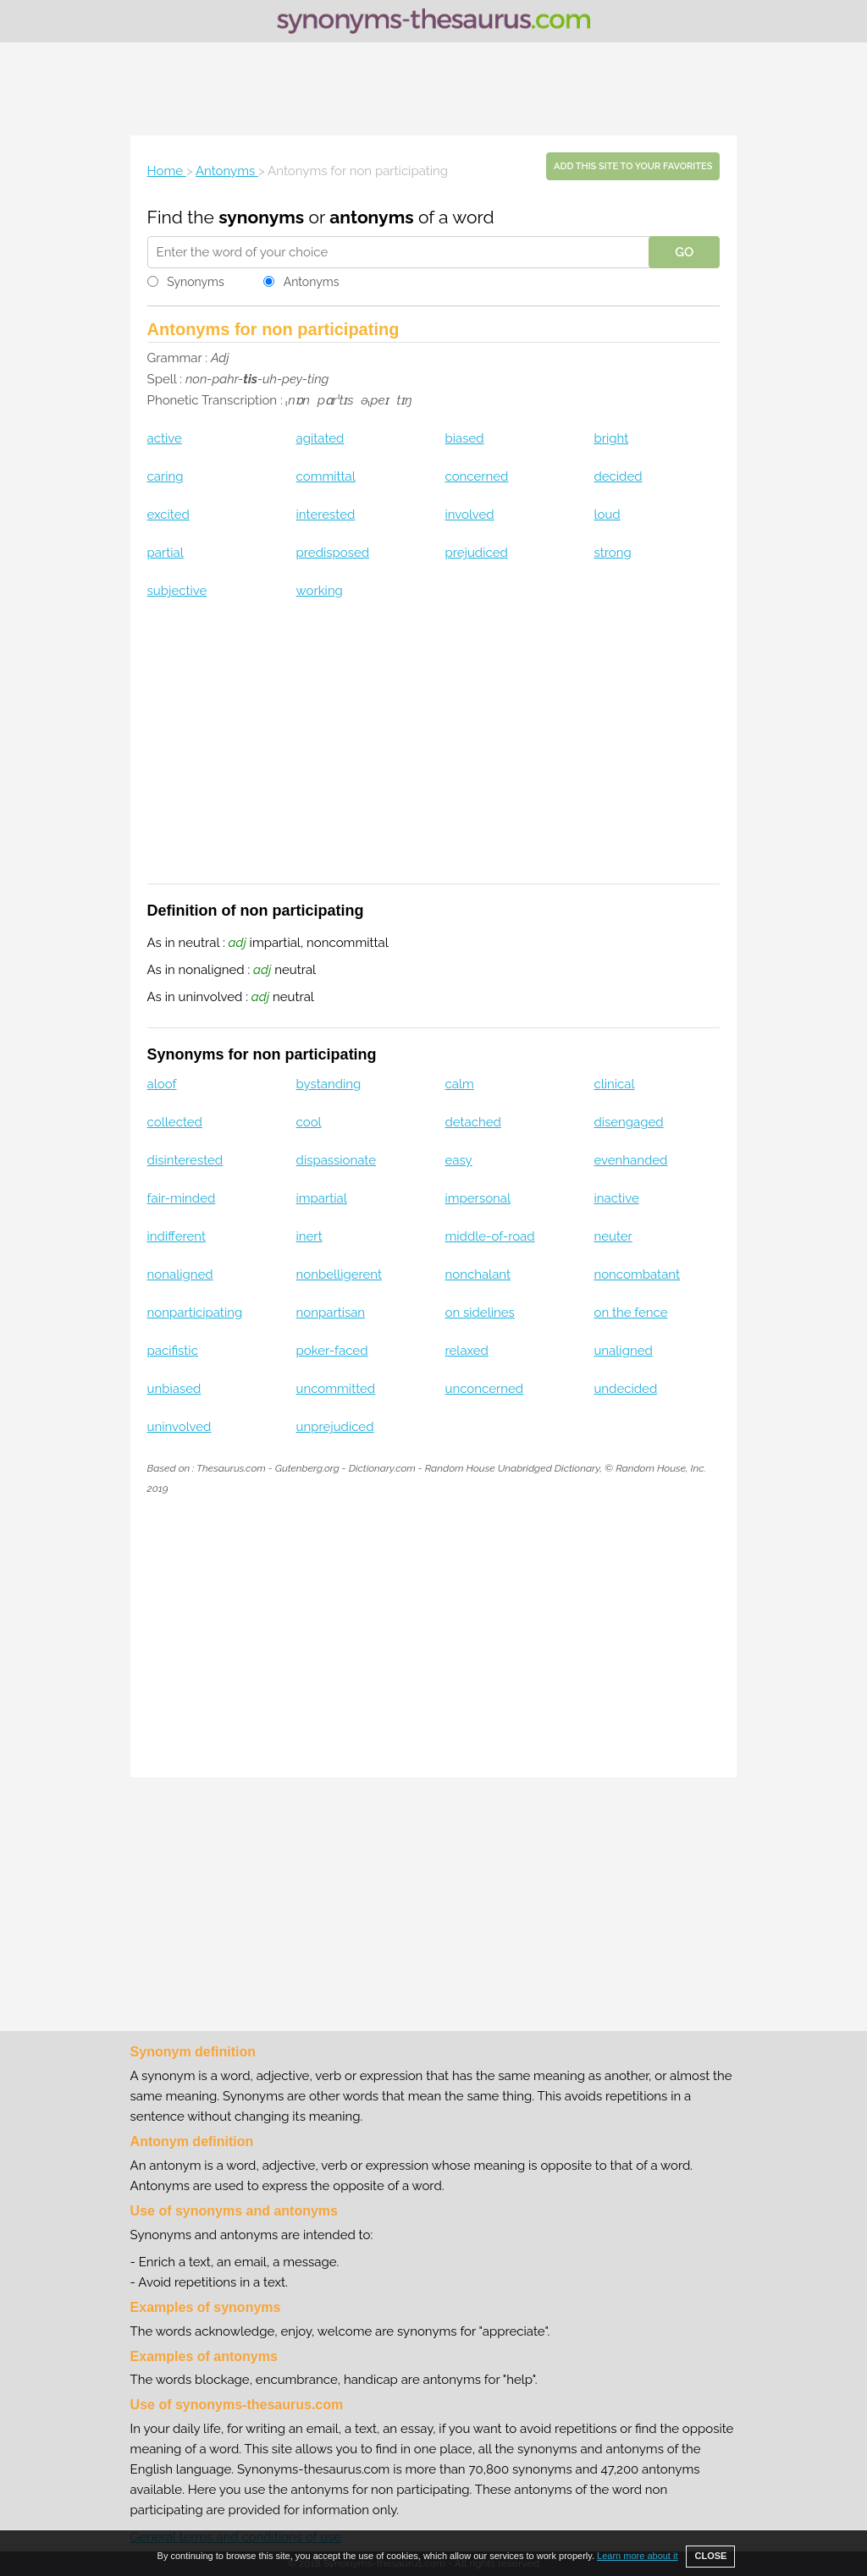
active (164, 438)
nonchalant (478, 1274)
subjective (177, 590)
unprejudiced (335, 1426)
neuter (613, 1236)
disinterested (185, 1160)
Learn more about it (637, 2556)
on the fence (630, 1312)
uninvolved (179, 1426)
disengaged (628, 1122)
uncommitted (336, 1388)
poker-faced (332, 1350)
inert (309, 1236)
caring (165, 476)
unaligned (623, 1350)
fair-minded (181, 1198)
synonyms (261, 217)
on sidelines (480, 1312)
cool (309, 1122)
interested (326, 514)
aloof (162, 1084)
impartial (321, 1198)
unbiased (174, 1388)
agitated (320, 438)
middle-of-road (490, 1236)
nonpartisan (331, 1312)
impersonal (478, 1198)
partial (165, 552)
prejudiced (476, 552)
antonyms (371, 217)
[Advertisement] (433, 89)
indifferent (176, 1236)
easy (458, 1160)
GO (684, 252)
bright (611, 438)
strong (612, 552)
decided (618, 476)
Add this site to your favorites (633, 166)
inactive (616, 1198)
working (319, 590)
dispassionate (336, 1160)
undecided (625, 1388)
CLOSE (710, 2556)
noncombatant (637, 1274)
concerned (477, 476)
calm (459, 1084)
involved (469, 514)
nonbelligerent (339, 1274)
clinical (614, 1084)
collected (174, 1122)
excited (168, 514)
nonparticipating (195, 1312)
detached (473, 1122)
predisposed (333, 552)
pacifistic (172, 1350)
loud (607, 514)
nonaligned (180, 1274)
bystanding (329, 1084)
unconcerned (484, 1388)
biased (464, 438)
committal (326, 476)
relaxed (467, 1350)
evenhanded (630, 1160)
